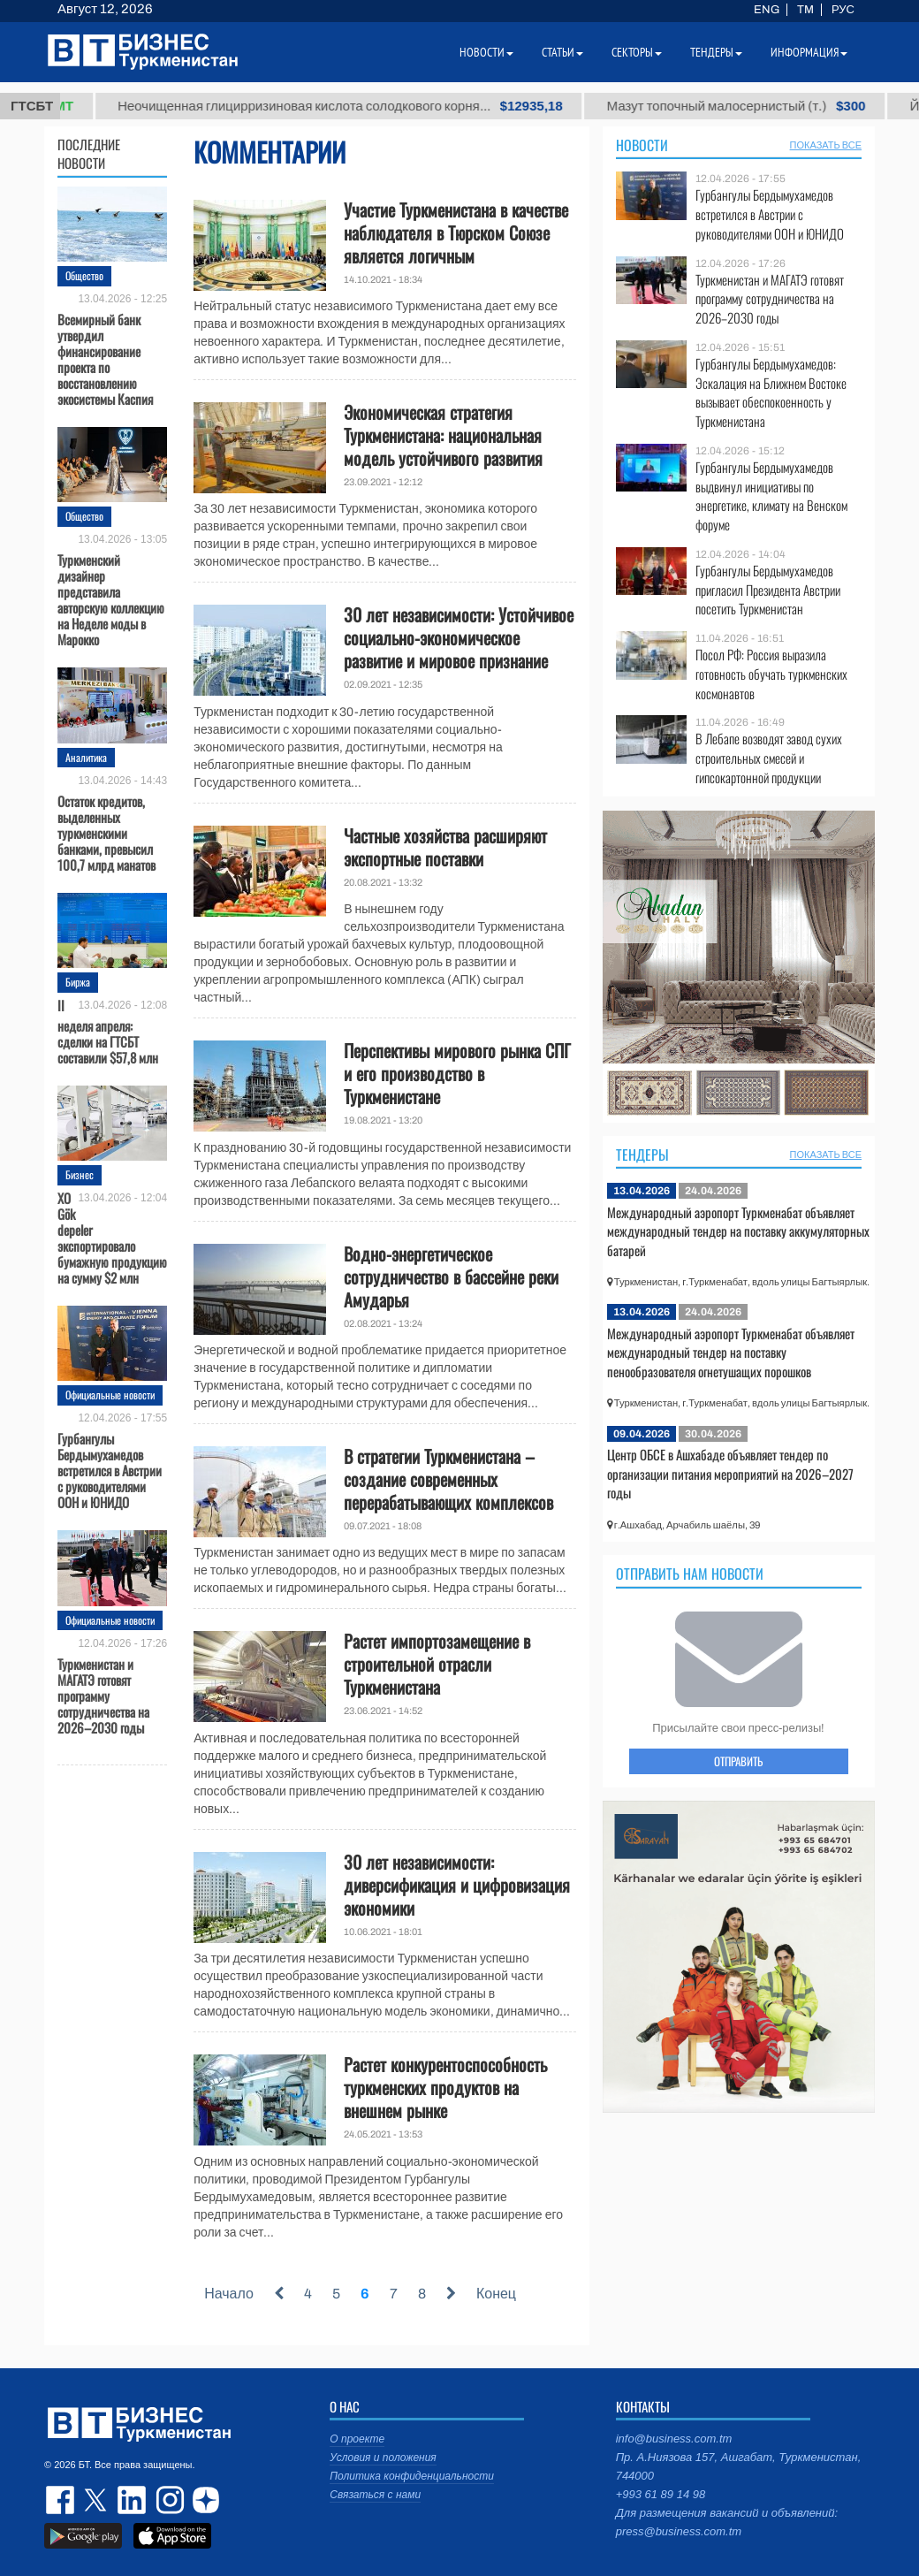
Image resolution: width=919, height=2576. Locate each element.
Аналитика (86, 757)
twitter (97, 2500)
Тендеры (642, 1154)
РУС (843, 10)
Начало (229, 2293)
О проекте (357, 2439)
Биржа (77, 981)
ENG (766, 10)
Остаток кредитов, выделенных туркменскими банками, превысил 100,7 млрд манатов (106, 832)
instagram (168, 2500)
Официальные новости (110, 1394)
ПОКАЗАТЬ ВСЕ (826, 145)
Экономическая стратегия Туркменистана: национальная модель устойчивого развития (443, 434)
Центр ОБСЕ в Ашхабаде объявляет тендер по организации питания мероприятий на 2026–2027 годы (730, 1473)
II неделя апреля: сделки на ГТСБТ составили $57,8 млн (107, 1031)
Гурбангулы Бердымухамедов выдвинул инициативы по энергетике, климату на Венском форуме (771, 496)
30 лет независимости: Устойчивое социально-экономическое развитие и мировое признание (458, 637)
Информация (809, 52)
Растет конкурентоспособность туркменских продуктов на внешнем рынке (445, 2087)
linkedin (132, 2500)
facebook (62, 2500)
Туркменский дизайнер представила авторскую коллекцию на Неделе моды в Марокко (110, 598)
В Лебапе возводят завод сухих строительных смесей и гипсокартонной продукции (768, 758)
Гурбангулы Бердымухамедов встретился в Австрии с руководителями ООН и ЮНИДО (109, 1469)
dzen (203, 2500)
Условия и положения (383, 2457)
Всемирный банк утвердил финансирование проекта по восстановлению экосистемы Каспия (105, 358)
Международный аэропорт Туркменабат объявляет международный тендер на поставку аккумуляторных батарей (738, 1231)
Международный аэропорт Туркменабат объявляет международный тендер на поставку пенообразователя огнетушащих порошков (730, 1352)
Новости (642, 145)
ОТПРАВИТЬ (738, 1761)
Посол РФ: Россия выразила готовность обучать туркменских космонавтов (771, 674)
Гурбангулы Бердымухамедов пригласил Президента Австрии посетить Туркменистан (767, 590)
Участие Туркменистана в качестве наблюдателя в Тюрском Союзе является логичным (456, 232)
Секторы (636, 52)
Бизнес (79, 1174)
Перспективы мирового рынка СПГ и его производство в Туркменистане (457, 1073)
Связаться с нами (375, 2494)
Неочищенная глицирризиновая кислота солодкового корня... (381, 106)
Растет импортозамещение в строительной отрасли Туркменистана (437, 1663)
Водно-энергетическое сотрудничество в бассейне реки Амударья (451, 1276)
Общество (84, 275)
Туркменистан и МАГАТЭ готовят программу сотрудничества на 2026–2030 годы (103, 1694)
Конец (496, 2293)
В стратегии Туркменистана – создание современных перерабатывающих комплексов (448, 1478)
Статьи (562, 52)
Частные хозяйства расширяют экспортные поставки (445, 847)
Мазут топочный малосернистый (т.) (777, 106)
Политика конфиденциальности (412, 2476)
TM (805, 10)
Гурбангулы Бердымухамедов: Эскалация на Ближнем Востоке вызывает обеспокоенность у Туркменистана (771, 392)
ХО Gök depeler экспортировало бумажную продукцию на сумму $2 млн (112, 1237)
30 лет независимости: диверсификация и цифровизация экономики (457, 1884)
